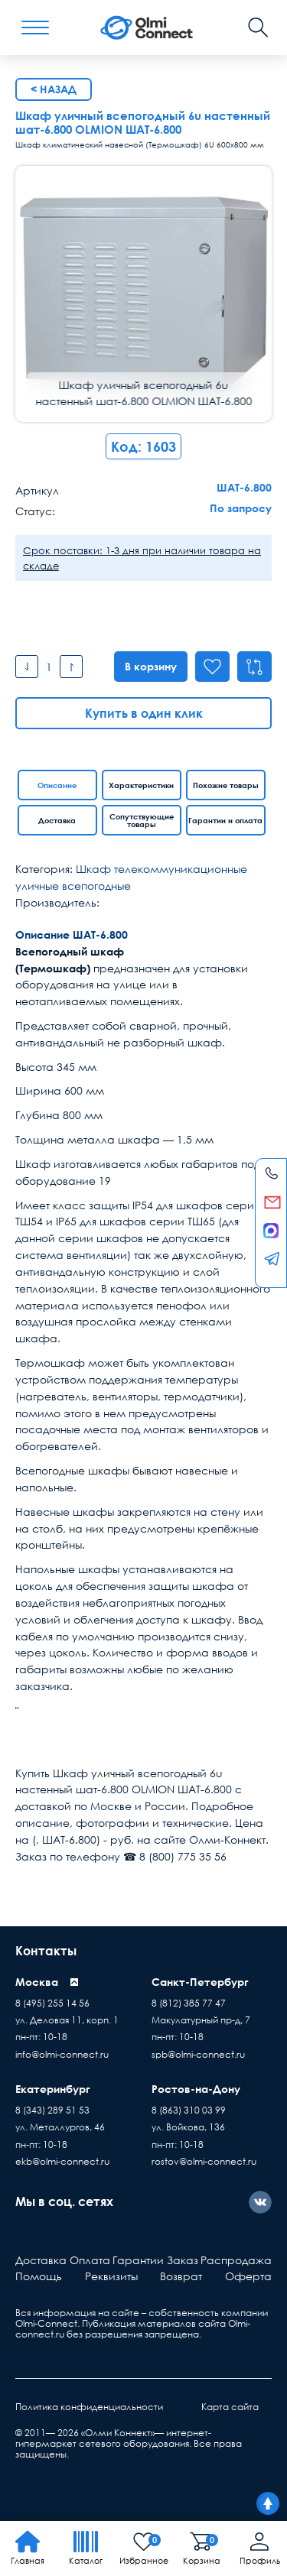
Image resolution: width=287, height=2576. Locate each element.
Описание (57, 785)
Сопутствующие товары (141, 820)
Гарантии (138, 2259)
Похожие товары (226, 785)
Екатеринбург (52, 2088)
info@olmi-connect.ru (62, 2054)
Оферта (248, 2275)
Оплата (90, 2259)
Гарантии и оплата (225, 820)
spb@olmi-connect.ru (198, 2054)
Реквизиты (111, 2275)
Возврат (181, 2275)
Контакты (46, 1950)
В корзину (148, 666)
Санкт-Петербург (200, 1981)
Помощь (38, 2275)
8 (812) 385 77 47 (189, 2003)
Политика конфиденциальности (89, 2406)
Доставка (57, 820)
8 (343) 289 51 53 (52, 2110)
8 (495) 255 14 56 (52, 2003)
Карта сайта (230, 2406)
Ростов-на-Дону (196, 2088)
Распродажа (236, 2259)
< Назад (54, 89)
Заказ (182, 2259)
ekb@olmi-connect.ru (62, 2161)
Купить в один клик (144, 713)
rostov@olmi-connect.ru (204, 2161)
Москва (36, 1981)
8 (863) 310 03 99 (189, 2110)
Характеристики (141, 785)
